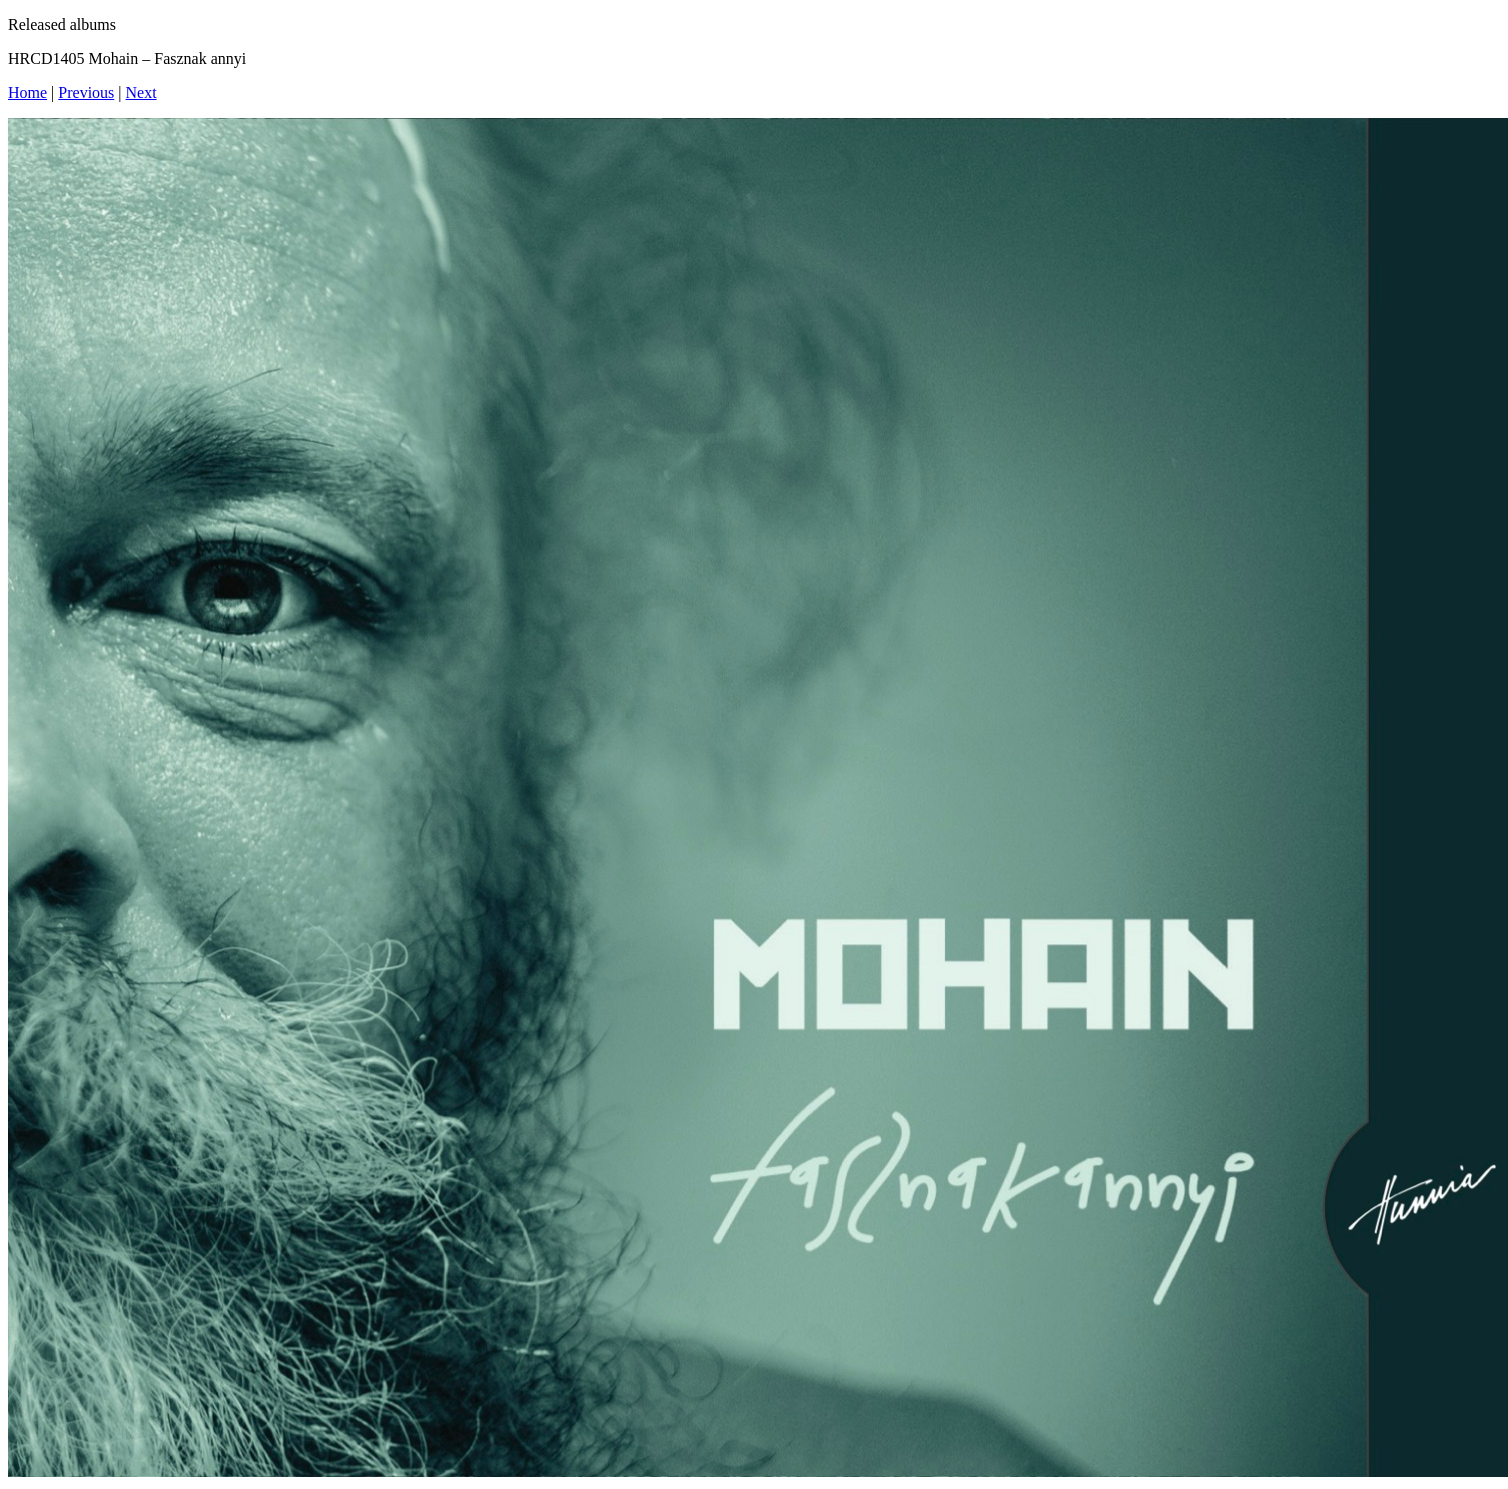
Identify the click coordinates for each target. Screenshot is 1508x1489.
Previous (86, 92)
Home (27, 92)
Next (141, 92)
